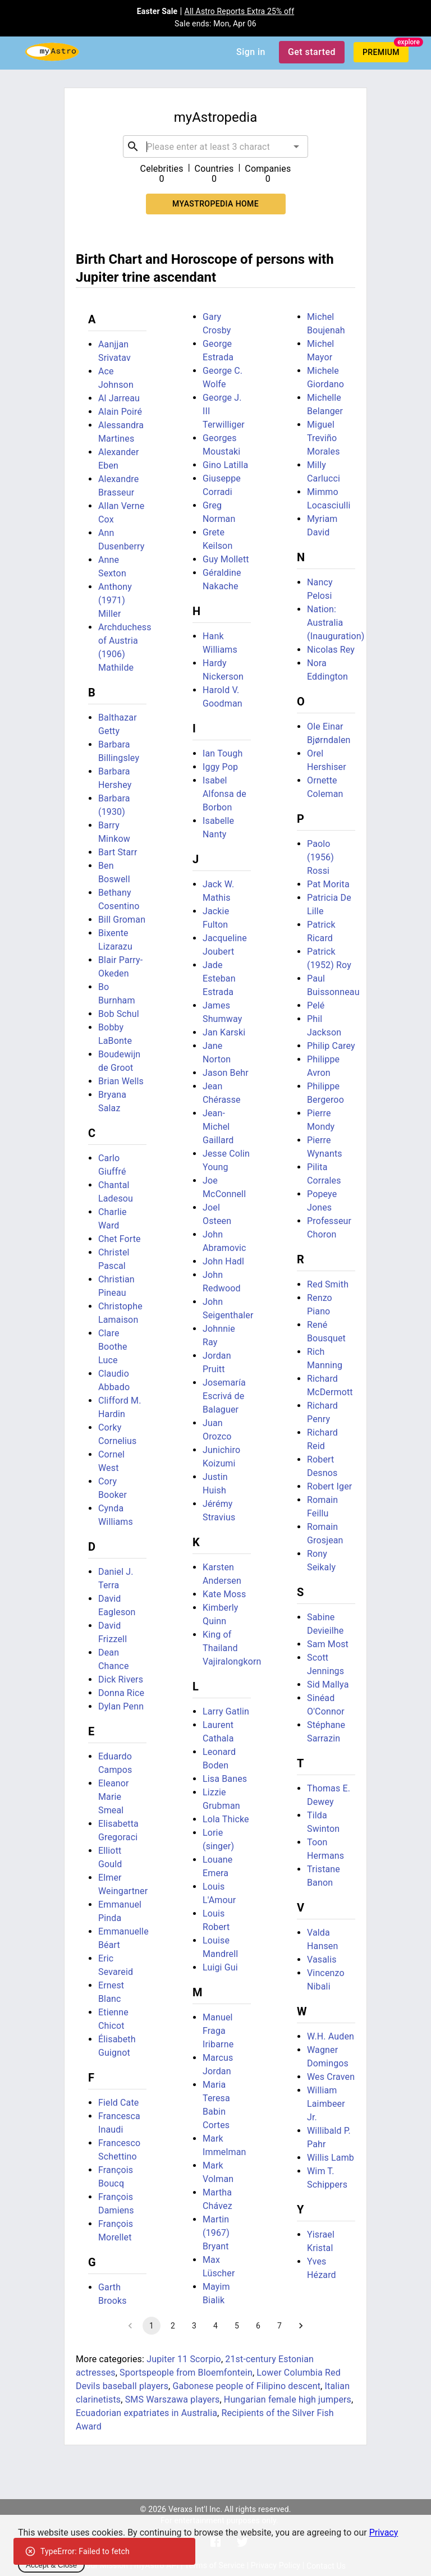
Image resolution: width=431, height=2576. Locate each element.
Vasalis (322, 1959)
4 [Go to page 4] (215, 2326)
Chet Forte (119, 1239)
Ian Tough (222, 753)
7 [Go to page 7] (279, 2326)
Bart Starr (117, 852)
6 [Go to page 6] (258, 2326)
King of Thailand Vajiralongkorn (232, 1648)
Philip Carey (331, 1046)
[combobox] (215, 146)
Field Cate (118, 2102)
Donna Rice (121, 1693)
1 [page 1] (152, 2326)
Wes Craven (331, 2076)
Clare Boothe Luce (112, 1346)
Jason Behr (226, 1072)
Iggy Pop (220, 767)
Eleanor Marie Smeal (113, 1797)
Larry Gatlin (226, 1711)
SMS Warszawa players (172, 2399)
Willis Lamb (330, 2157)
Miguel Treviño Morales (323, 438)
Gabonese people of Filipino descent (246, 2386)
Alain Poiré (120, 411)
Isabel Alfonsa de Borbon (224, 794)
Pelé (315, 1005)
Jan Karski (224, 1032)
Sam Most (328, 1644)
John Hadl (223, 1261)
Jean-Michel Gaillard (218, 1126)
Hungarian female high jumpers (287, 2399)
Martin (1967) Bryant (216, 2233)
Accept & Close (51, 2565)
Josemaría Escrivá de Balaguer (224, 1396)
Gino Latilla (225, 465)
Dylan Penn (121, 1706)
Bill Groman (121, 919)
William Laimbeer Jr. (326, 2104)
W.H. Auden (330, 2036)
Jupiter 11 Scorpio (183, 2359)
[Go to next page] (301, 2326)
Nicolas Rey (331, 649)
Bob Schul (118, 1014)
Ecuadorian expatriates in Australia (146, 2413)
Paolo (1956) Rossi (320, 857)
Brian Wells (121, 1081)
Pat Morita (328, 884)
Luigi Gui (220, 1967)
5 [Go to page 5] (237, 2326)
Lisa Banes (225, 1778)
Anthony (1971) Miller (115, 600)
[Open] (296, 146)
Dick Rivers (120, 1679)
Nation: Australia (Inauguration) (336, 622)
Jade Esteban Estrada (219, 978)
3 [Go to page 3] (194, 2326)
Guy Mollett (226, 559)
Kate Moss (224, 1594)
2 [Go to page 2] (173, 2326)
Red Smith (328, 1284)
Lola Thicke (226, 1819)
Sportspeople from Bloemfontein (186, 2372)
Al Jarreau (119, 398)
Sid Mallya (328, 1684)
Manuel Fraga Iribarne (218, 2031)
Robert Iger (329, 1486)
